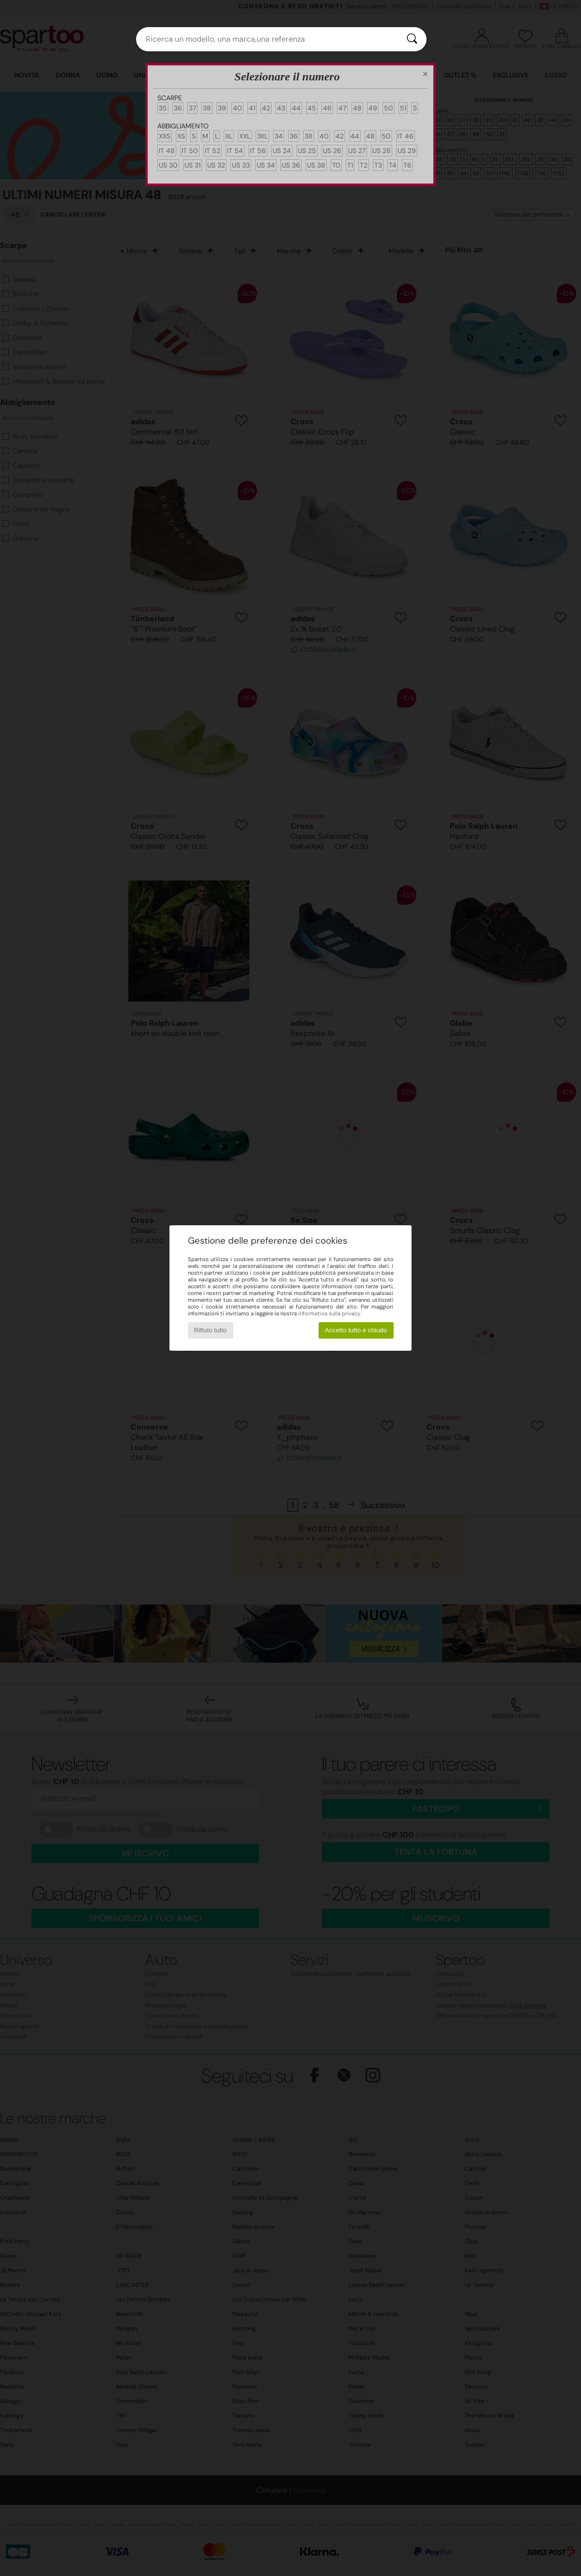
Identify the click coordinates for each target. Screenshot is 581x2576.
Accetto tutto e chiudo (356, 1330)
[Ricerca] (412, 39)
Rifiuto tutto (210, 1330)
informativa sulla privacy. (329, 1313)
